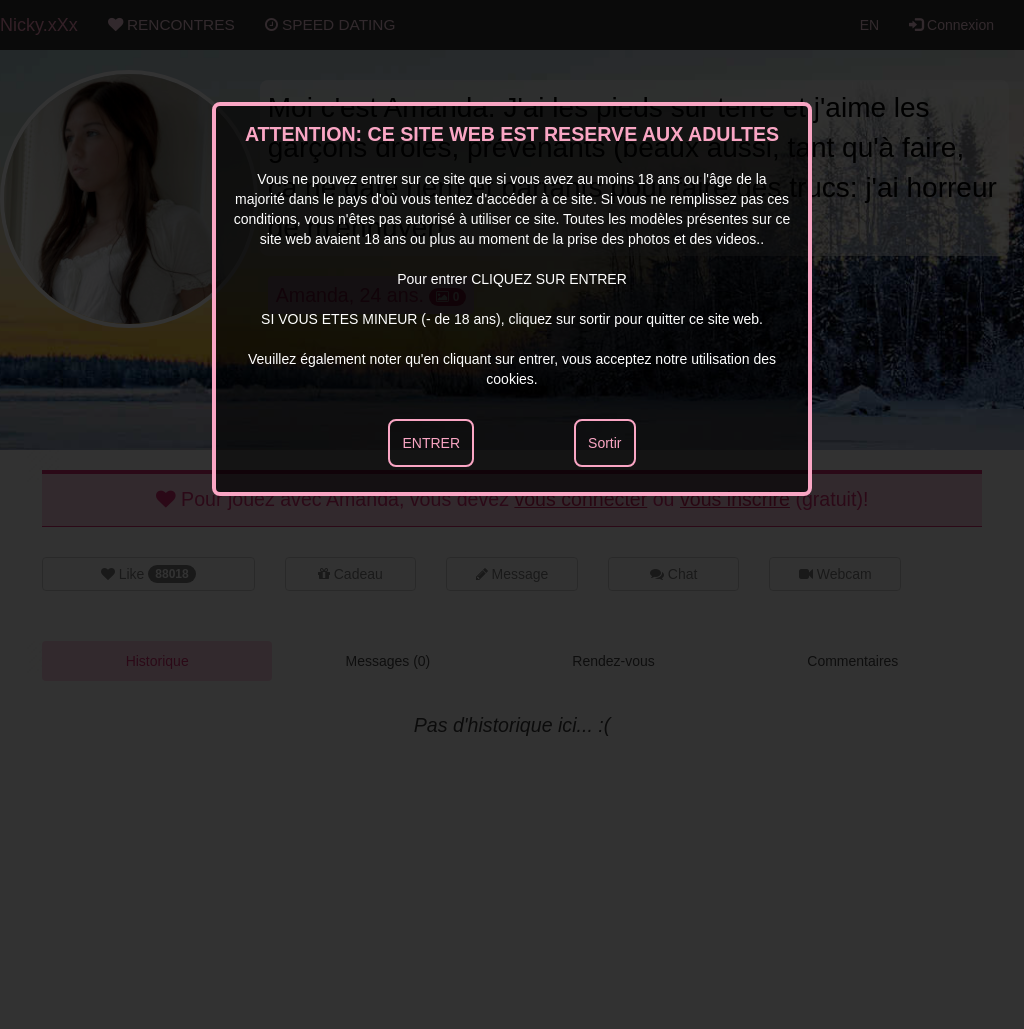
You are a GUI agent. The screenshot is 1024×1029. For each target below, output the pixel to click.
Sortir (604, 443)
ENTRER (431, 443)
